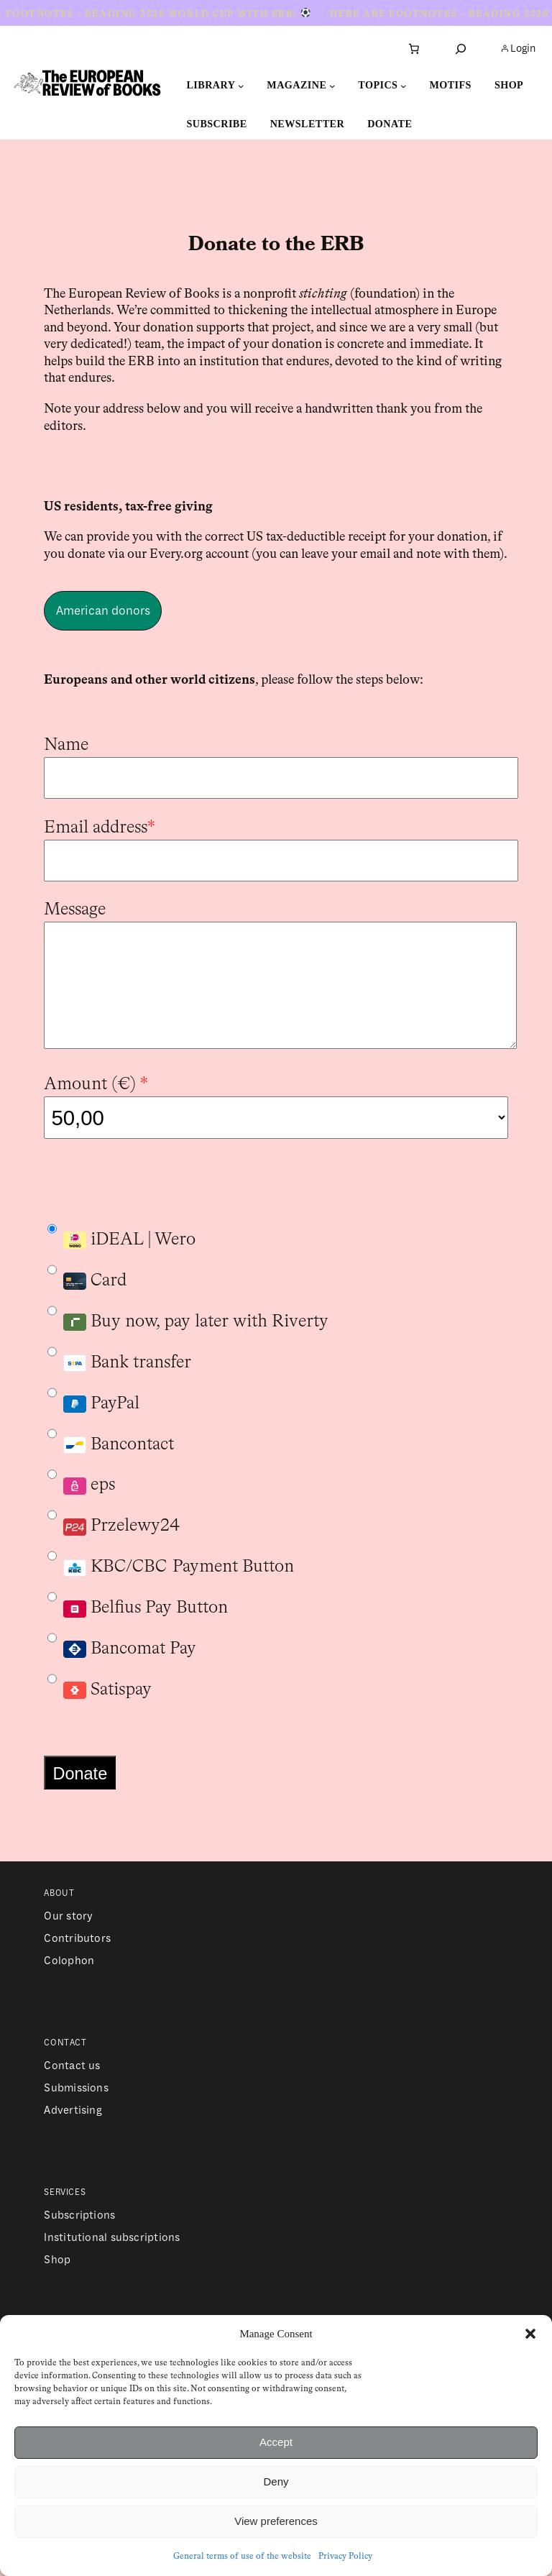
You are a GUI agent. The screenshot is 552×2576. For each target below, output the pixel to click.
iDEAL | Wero (121, 1256)
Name (66, 745)
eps (81, 1501)
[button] (530, 2334)
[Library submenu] (241, 86)
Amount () (96, 1110)
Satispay (99, 1706)
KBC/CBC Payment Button (170, 1583)
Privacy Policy (345, 2556)
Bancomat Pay (121, 1665)
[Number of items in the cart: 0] (414, 49)
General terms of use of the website (242, 2556)
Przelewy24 (113, 1551)
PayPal (93, 1429)
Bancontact (110, 1461)
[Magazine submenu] (332, 86)
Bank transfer (119, 1379)
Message (75, 910)
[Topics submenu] (403, 86)
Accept (276, 2442)
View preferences (276, 2521)
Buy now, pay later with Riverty (187, 1338)
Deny (275, 2481)
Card (86, 1306)
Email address (99, 828)
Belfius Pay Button (137, 1624)
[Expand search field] (461, 48)
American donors (103, 610)
